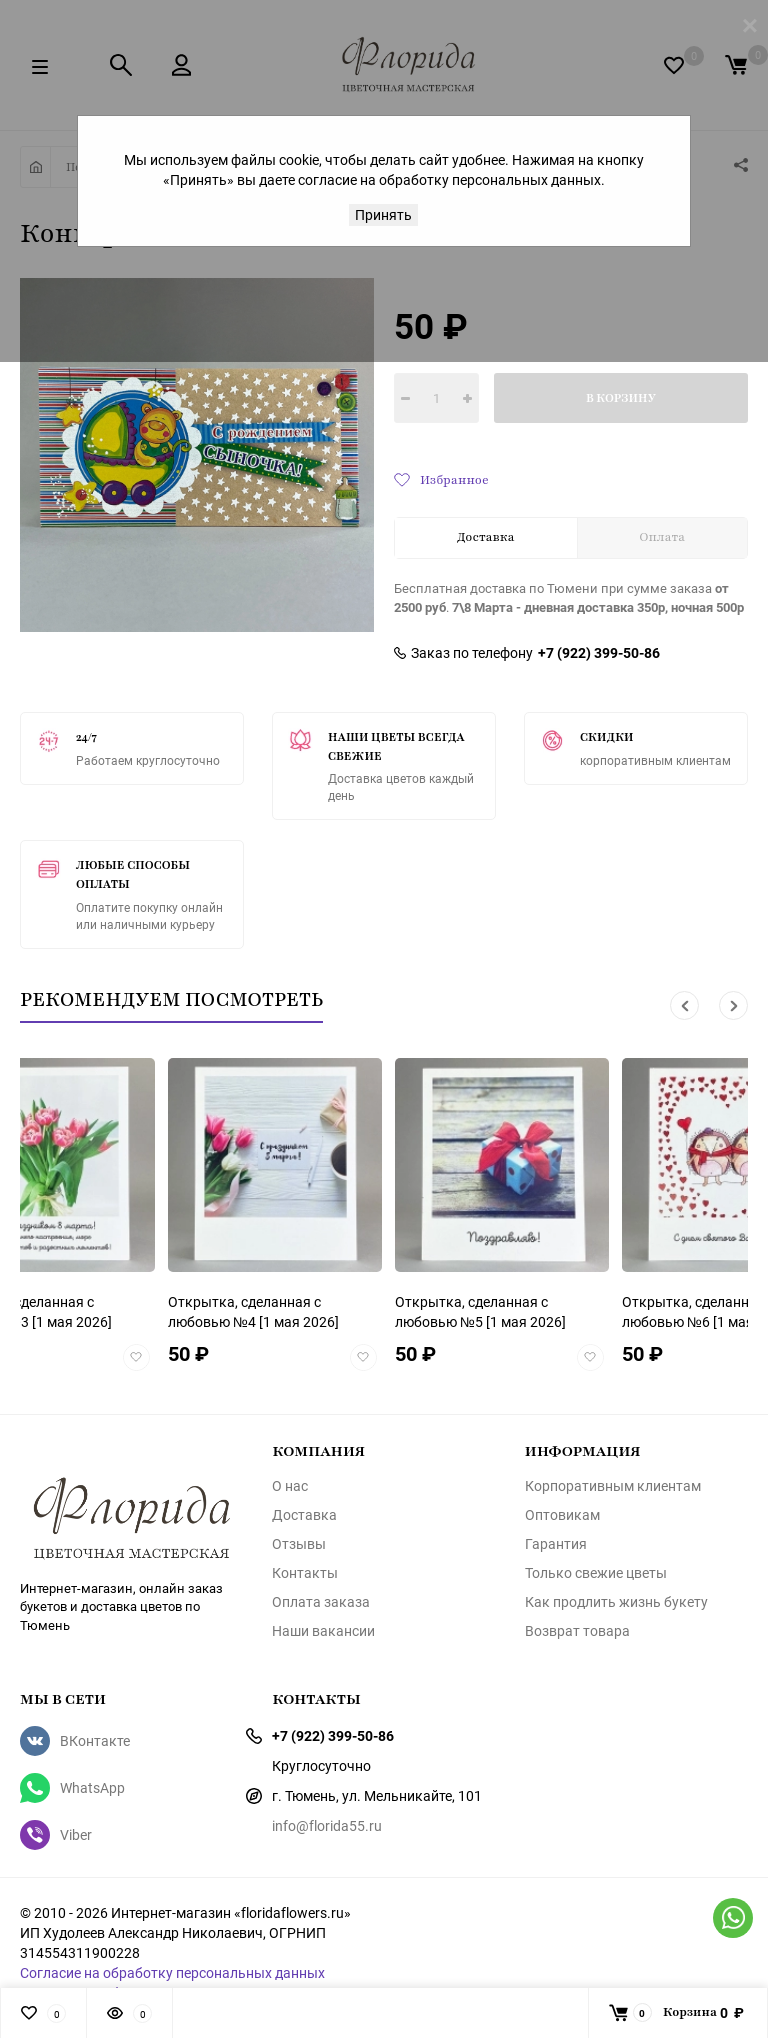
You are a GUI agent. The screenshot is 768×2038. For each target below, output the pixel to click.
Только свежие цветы (596, 1573)
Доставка (304, 1515)
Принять (383, 214)
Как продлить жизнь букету (616, 1602)
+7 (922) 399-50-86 (599, 653)
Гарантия (556, 1544)
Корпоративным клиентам (613, 1486)
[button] (684, 1005)
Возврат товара (577, 1631)
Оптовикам (562, 1515)
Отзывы (299, 1544)
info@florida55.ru (327, 1825)
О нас (290, 1486)
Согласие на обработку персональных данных (172, 1972)
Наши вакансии (323, 1631)
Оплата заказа (321, 1602)
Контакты (305, 1573)
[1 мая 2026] (253, 1310)
